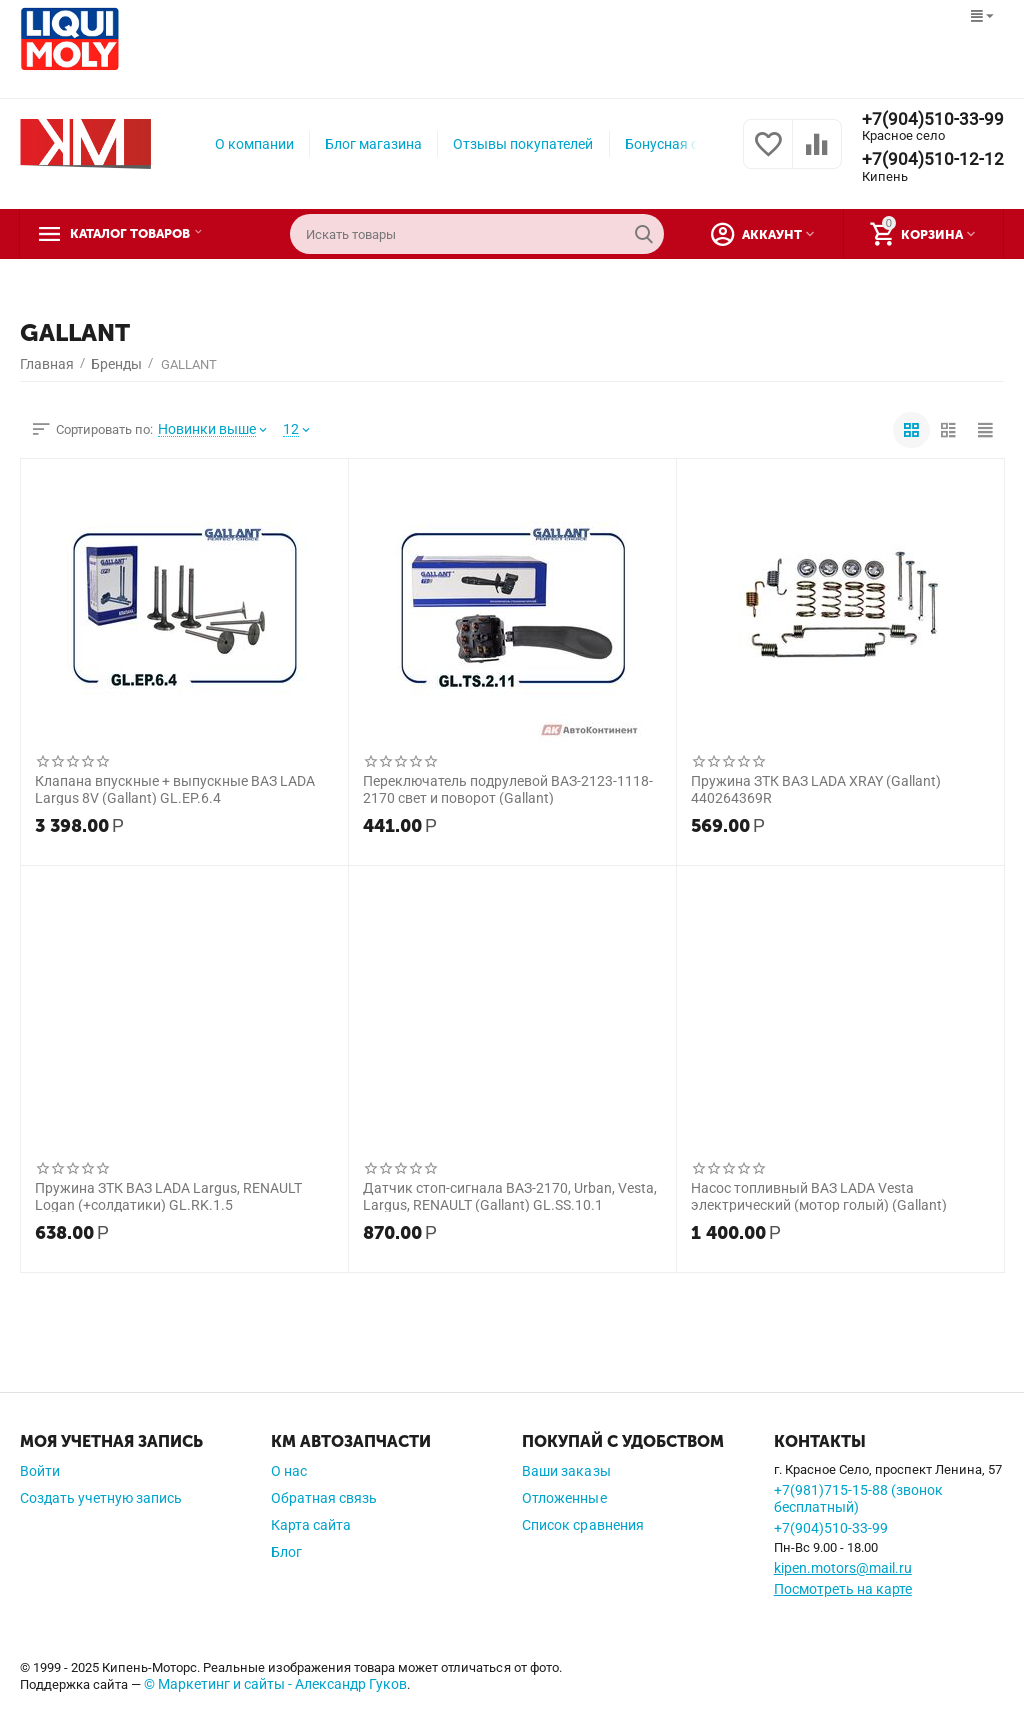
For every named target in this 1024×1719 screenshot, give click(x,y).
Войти (40, 1471)
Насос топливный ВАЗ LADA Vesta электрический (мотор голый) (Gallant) (819, 1196)
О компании (254, 144)
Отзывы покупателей (523, 144)
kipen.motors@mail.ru (843, 1568)
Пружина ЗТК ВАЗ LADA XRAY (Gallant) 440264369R (816, 789)
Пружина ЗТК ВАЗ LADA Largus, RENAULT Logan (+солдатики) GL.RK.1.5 (168, 1196)
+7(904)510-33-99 (933, 119)
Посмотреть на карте (843, 1589)
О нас (289, 1471)
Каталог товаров (143, 234)
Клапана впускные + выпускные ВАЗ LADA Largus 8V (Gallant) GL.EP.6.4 (175, 789)
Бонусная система (684, 144)
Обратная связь (324, 1498)
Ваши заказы (566, 1471)
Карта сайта (311, 1525)
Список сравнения (582, 1525)
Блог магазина (373, 144)
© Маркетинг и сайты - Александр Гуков (275, 1684)
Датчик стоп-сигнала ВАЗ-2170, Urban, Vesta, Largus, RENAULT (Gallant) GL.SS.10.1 (510, 1196)
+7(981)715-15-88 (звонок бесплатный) (858, 1498)
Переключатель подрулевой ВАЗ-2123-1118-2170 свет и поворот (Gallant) (508, 789)
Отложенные (564, 1498)
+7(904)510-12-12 (933, 160)
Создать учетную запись (101, 1498)
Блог (286, 1552)
